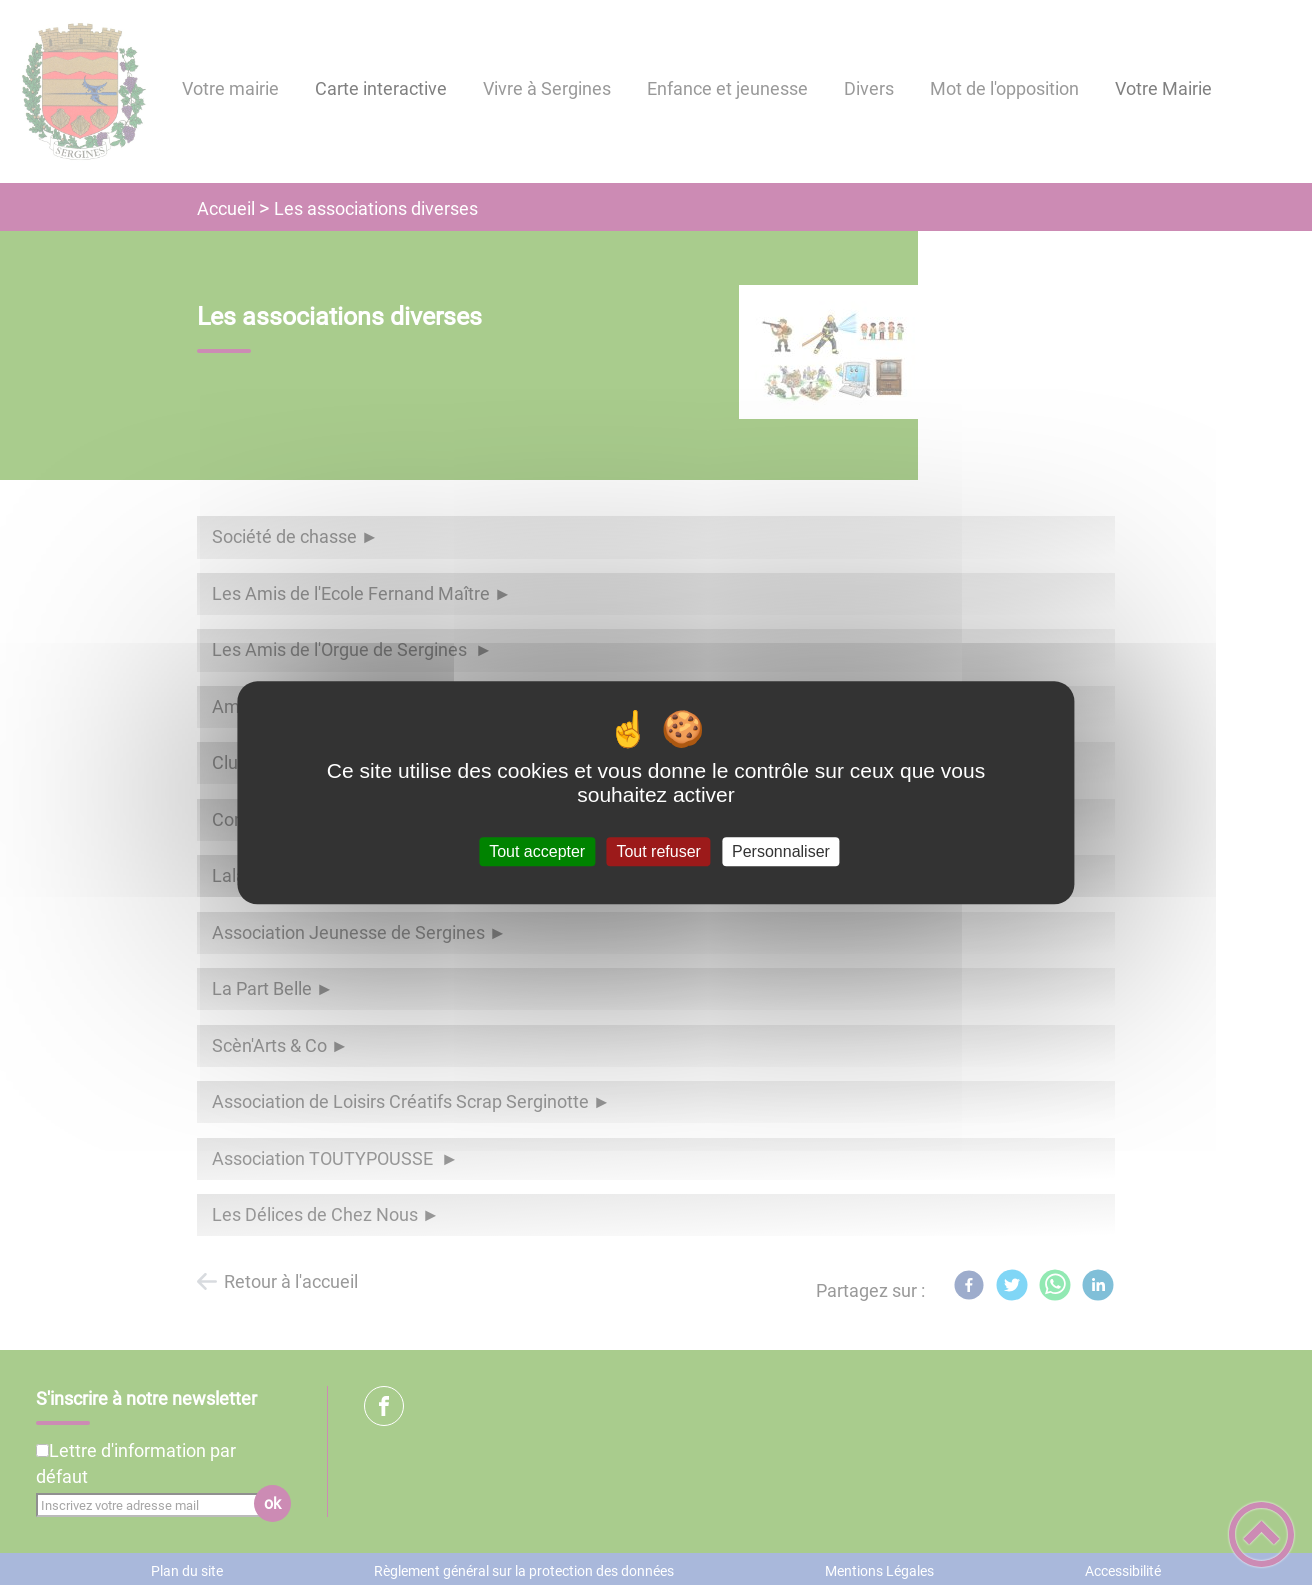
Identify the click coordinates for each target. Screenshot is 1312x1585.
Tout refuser (658, 851)
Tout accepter (537, 851)
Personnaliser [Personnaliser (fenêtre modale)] (781, 851)
